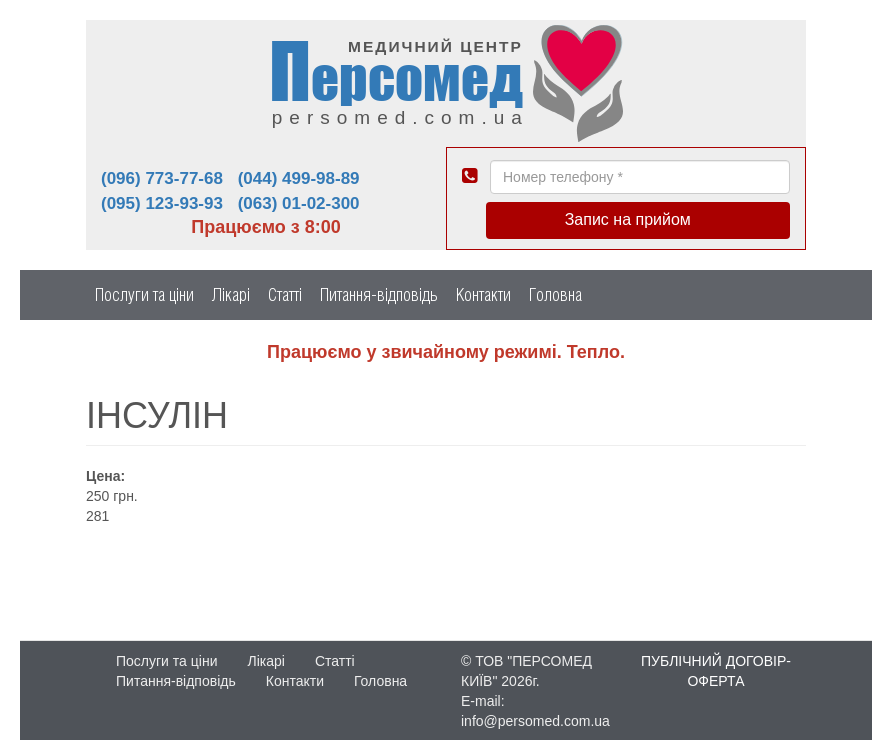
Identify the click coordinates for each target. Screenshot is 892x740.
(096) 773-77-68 (162, 178)
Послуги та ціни (144, 294)
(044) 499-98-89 (299, 178)
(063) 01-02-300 (299, 203)
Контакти (483, 294)
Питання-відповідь (379, 294)
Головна (555, 294)
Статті (285, 294)
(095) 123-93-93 (162, 203)
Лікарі (231, 294)
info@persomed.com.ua (535, 721)
